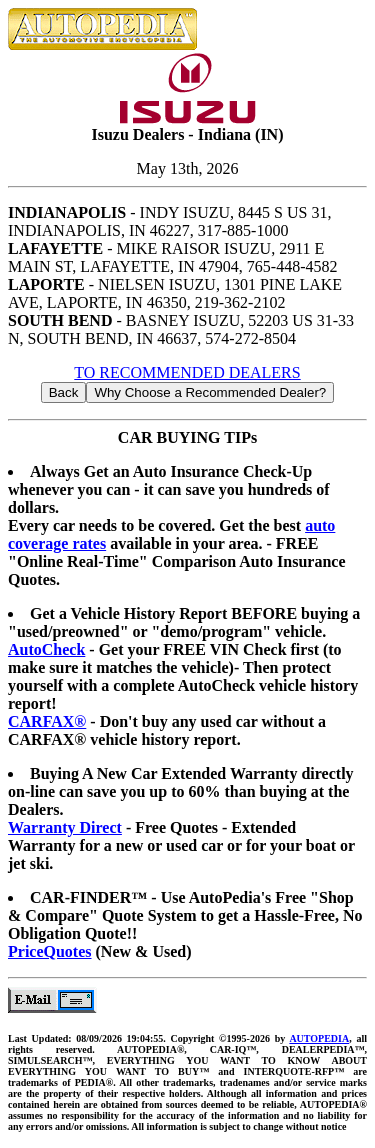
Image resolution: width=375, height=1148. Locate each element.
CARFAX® (47, 721)
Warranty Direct (65, 827)
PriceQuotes (50, 951)
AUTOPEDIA (319, 1038)
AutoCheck (46, 649)
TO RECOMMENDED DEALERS (187, 372)
